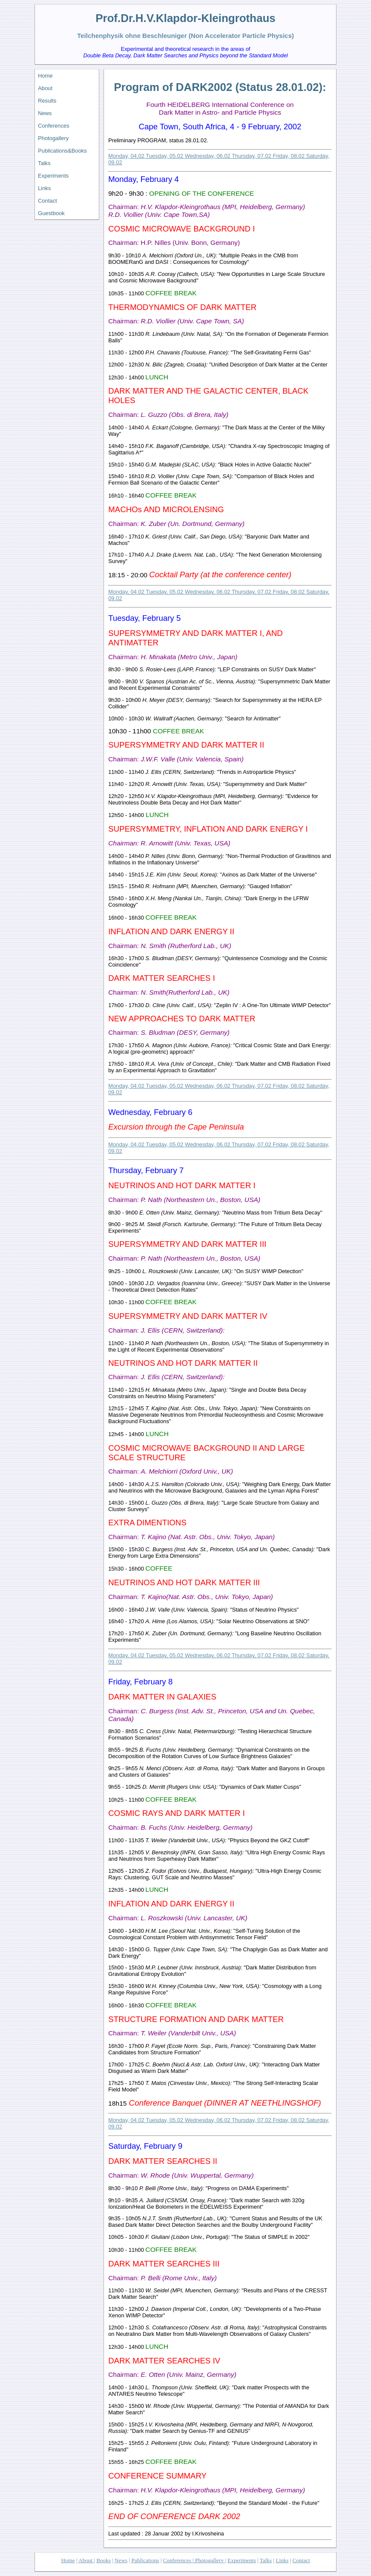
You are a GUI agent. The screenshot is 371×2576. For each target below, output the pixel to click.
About (45, 88)
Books (103, 2560)
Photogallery (53, 138)
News (45, 113)
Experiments (53, 175)
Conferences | (178, 2560)
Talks (44, 163)
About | (87, 2560)
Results (47, 100)
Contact (47, 200)
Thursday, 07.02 (252, 156)
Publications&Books (62, 150)
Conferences (53, 125)
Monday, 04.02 (127, 156)
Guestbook (51, 213)
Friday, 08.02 (289, 156)
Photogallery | (210, 2560)
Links (44, 188)
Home (45, 75)
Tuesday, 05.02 (165, 156)
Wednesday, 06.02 (208, 156)
